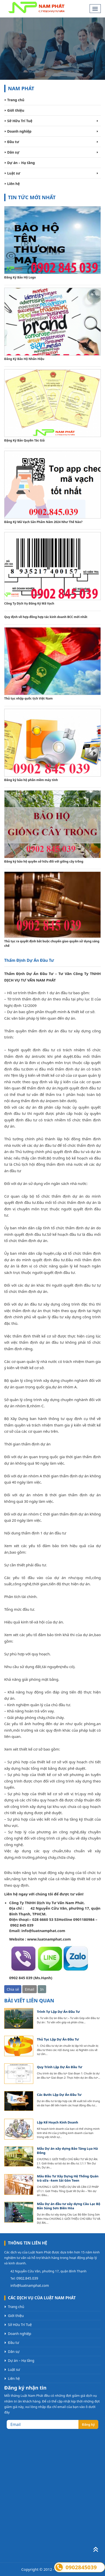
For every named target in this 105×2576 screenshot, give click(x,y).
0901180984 (84, 1919)
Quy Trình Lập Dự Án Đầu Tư (59, 2067)
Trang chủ (15, 99)
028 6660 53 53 (45, 1919)
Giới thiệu (15, 110)
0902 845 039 (22, 1925)
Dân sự (13, 152)
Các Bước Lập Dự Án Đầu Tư (59, 2095)
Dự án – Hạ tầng (21, 162)
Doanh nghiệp (19, 131)
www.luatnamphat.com (49, 1939)
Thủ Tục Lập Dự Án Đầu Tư (58, 2039)
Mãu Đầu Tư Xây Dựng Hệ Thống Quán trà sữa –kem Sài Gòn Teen (68, 2178)
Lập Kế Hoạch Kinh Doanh (57, 2122)
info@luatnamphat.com (43, 1930)
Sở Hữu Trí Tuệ (19, 120)
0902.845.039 (27, 2278)
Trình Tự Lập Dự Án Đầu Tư (58, 2012)
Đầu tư (13, 141)
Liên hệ (13, 183)
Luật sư (13, 173)
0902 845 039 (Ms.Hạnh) (30, 1977)
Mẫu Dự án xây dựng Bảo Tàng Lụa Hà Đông (67, 2150)
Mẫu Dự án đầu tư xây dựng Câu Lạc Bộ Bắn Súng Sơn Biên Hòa (68, 2206)
